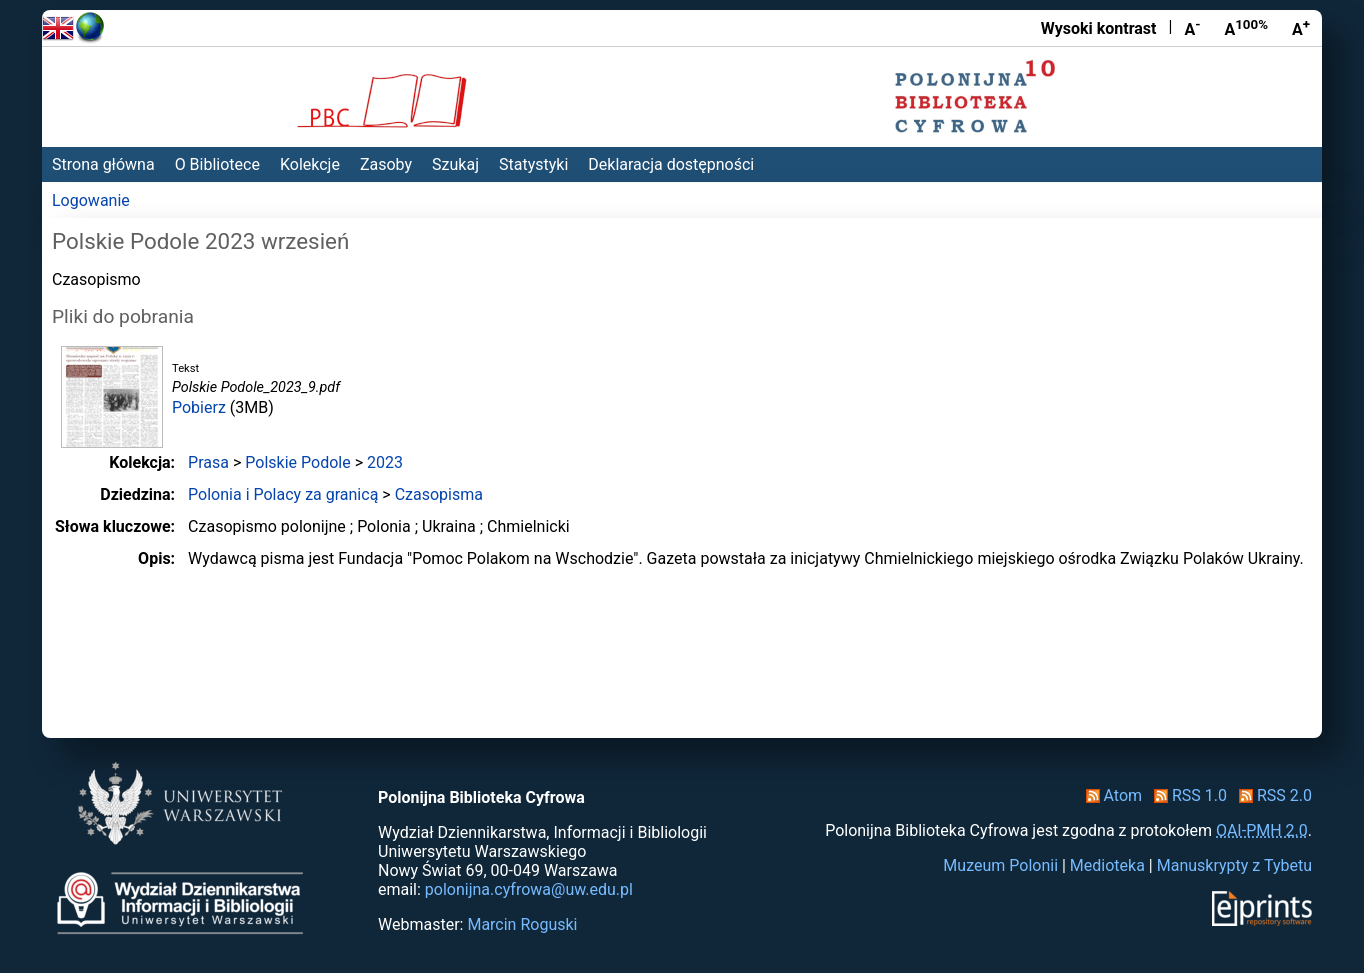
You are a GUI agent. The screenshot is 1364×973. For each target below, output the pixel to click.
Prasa (208, 462)
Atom (1110, 795)
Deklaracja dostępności (671, 164)
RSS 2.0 (1271, 795)
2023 (385, 462)
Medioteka (1107, 865)
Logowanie (91, 200)
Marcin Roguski (522, 924)
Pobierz (199, 407)
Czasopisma (439, 494)
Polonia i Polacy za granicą (283, 494)
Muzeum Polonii (1000, 865)
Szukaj (455, 164)
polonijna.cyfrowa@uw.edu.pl (529, 889)
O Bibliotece (217, 164)
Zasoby (386, 164)
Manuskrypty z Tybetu (1234, 865)
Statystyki (533, 164)
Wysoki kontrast (1099, 28)
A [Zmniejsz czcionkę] (1192, 28)
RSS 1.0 (1186, 795)
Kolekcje (310, 164)
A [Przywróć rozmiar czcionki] (1246, 28)
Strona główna (103, 164)
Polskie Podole (297, 462)
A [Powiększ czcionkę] (1301, 28)
